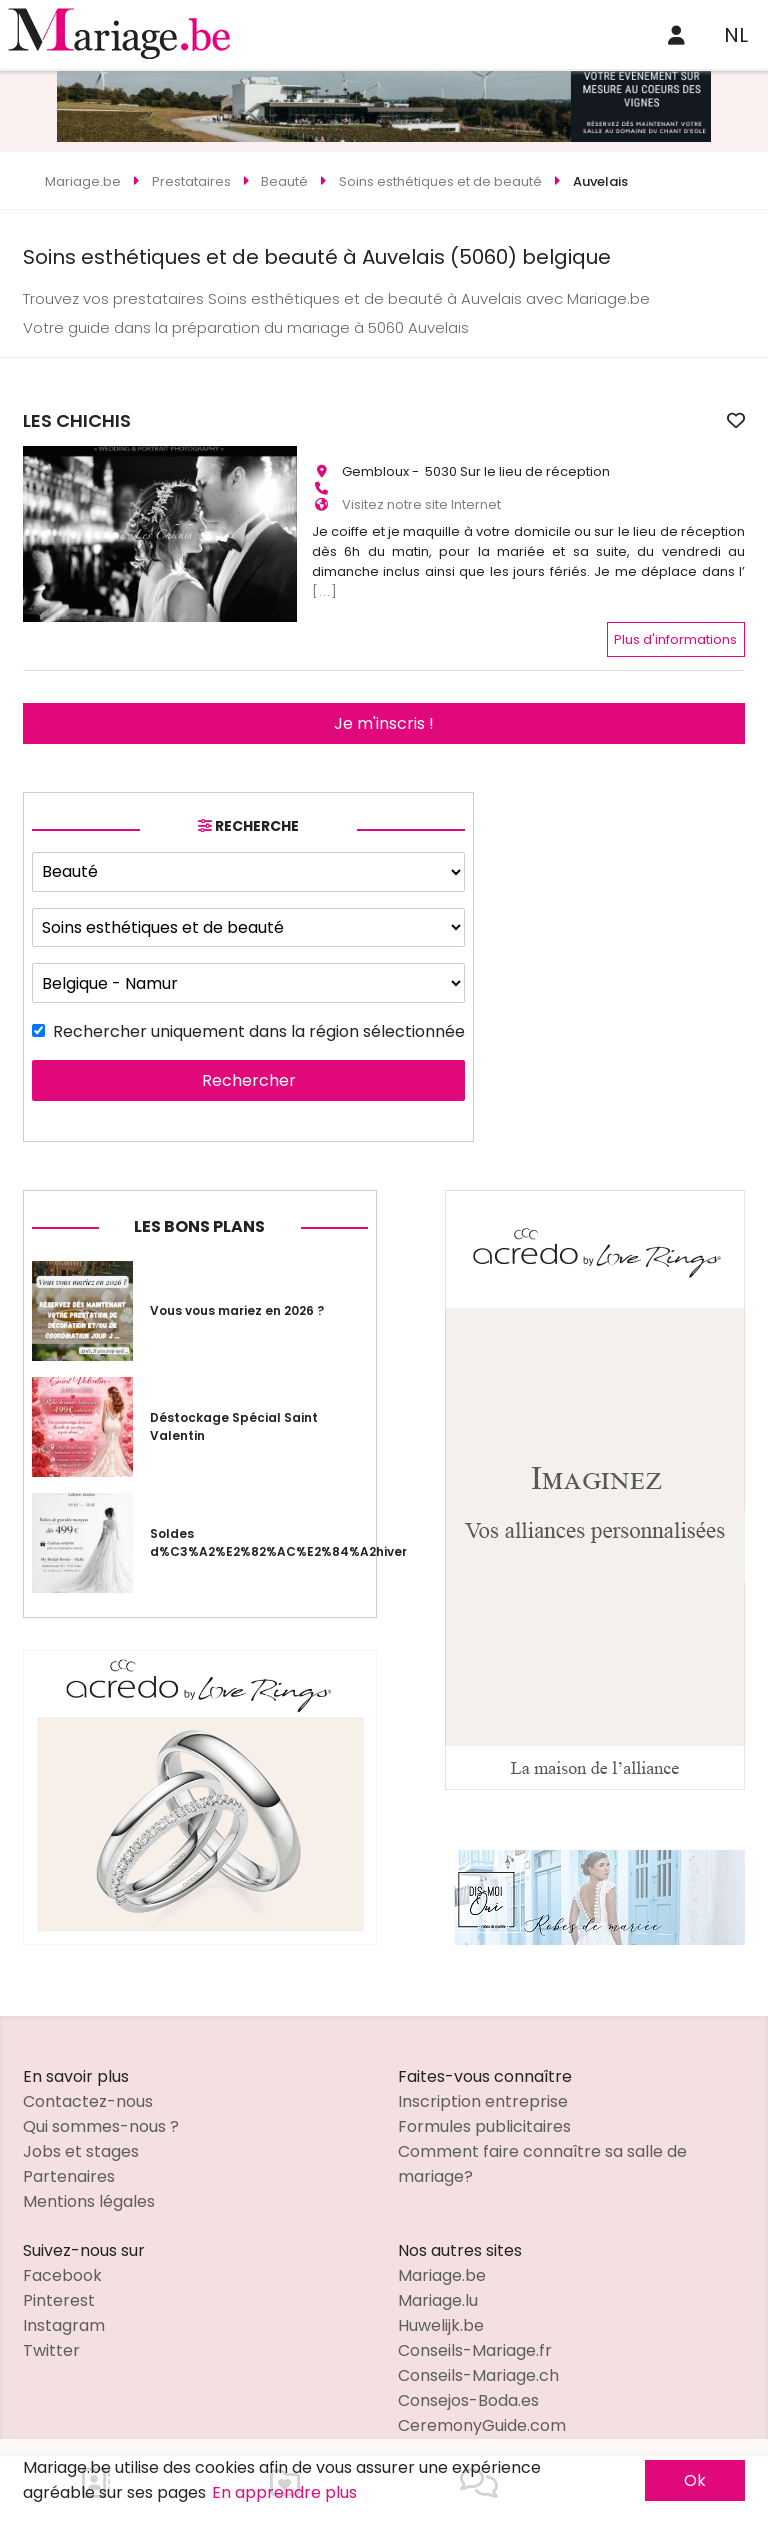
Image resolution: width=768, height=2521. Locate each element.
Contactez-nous (88, 2084)
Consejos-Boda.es (468, 2383)
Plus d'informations (675, 622)
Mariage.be (442, 2258)
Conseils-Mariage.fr (475, 2333)
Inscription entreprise (483, 2084)
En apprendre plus (284, 2492)
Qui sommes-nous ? (101, 2109)
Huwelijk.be (441, 2308)
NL (736, 35)
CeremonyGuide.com (482, 2408)
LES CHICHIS (366, 421)
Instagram (64, 2308)
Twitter (51, 2333)
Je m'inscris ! (384, 706)
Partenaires (69, 2159)
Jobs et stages (81, 2134)
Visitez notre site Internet (421, 495)
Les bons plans (199, 1210)
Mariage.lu (438, 2283)
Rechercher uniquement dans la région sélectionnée (259, 1015)
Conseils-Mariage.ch (478, 2358)
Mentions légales (89, 2184)
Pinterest (59, 2283)
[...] (325, 582)
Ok (695, 2480)
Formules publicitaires (484, 2109)
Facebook (62, 2258)
